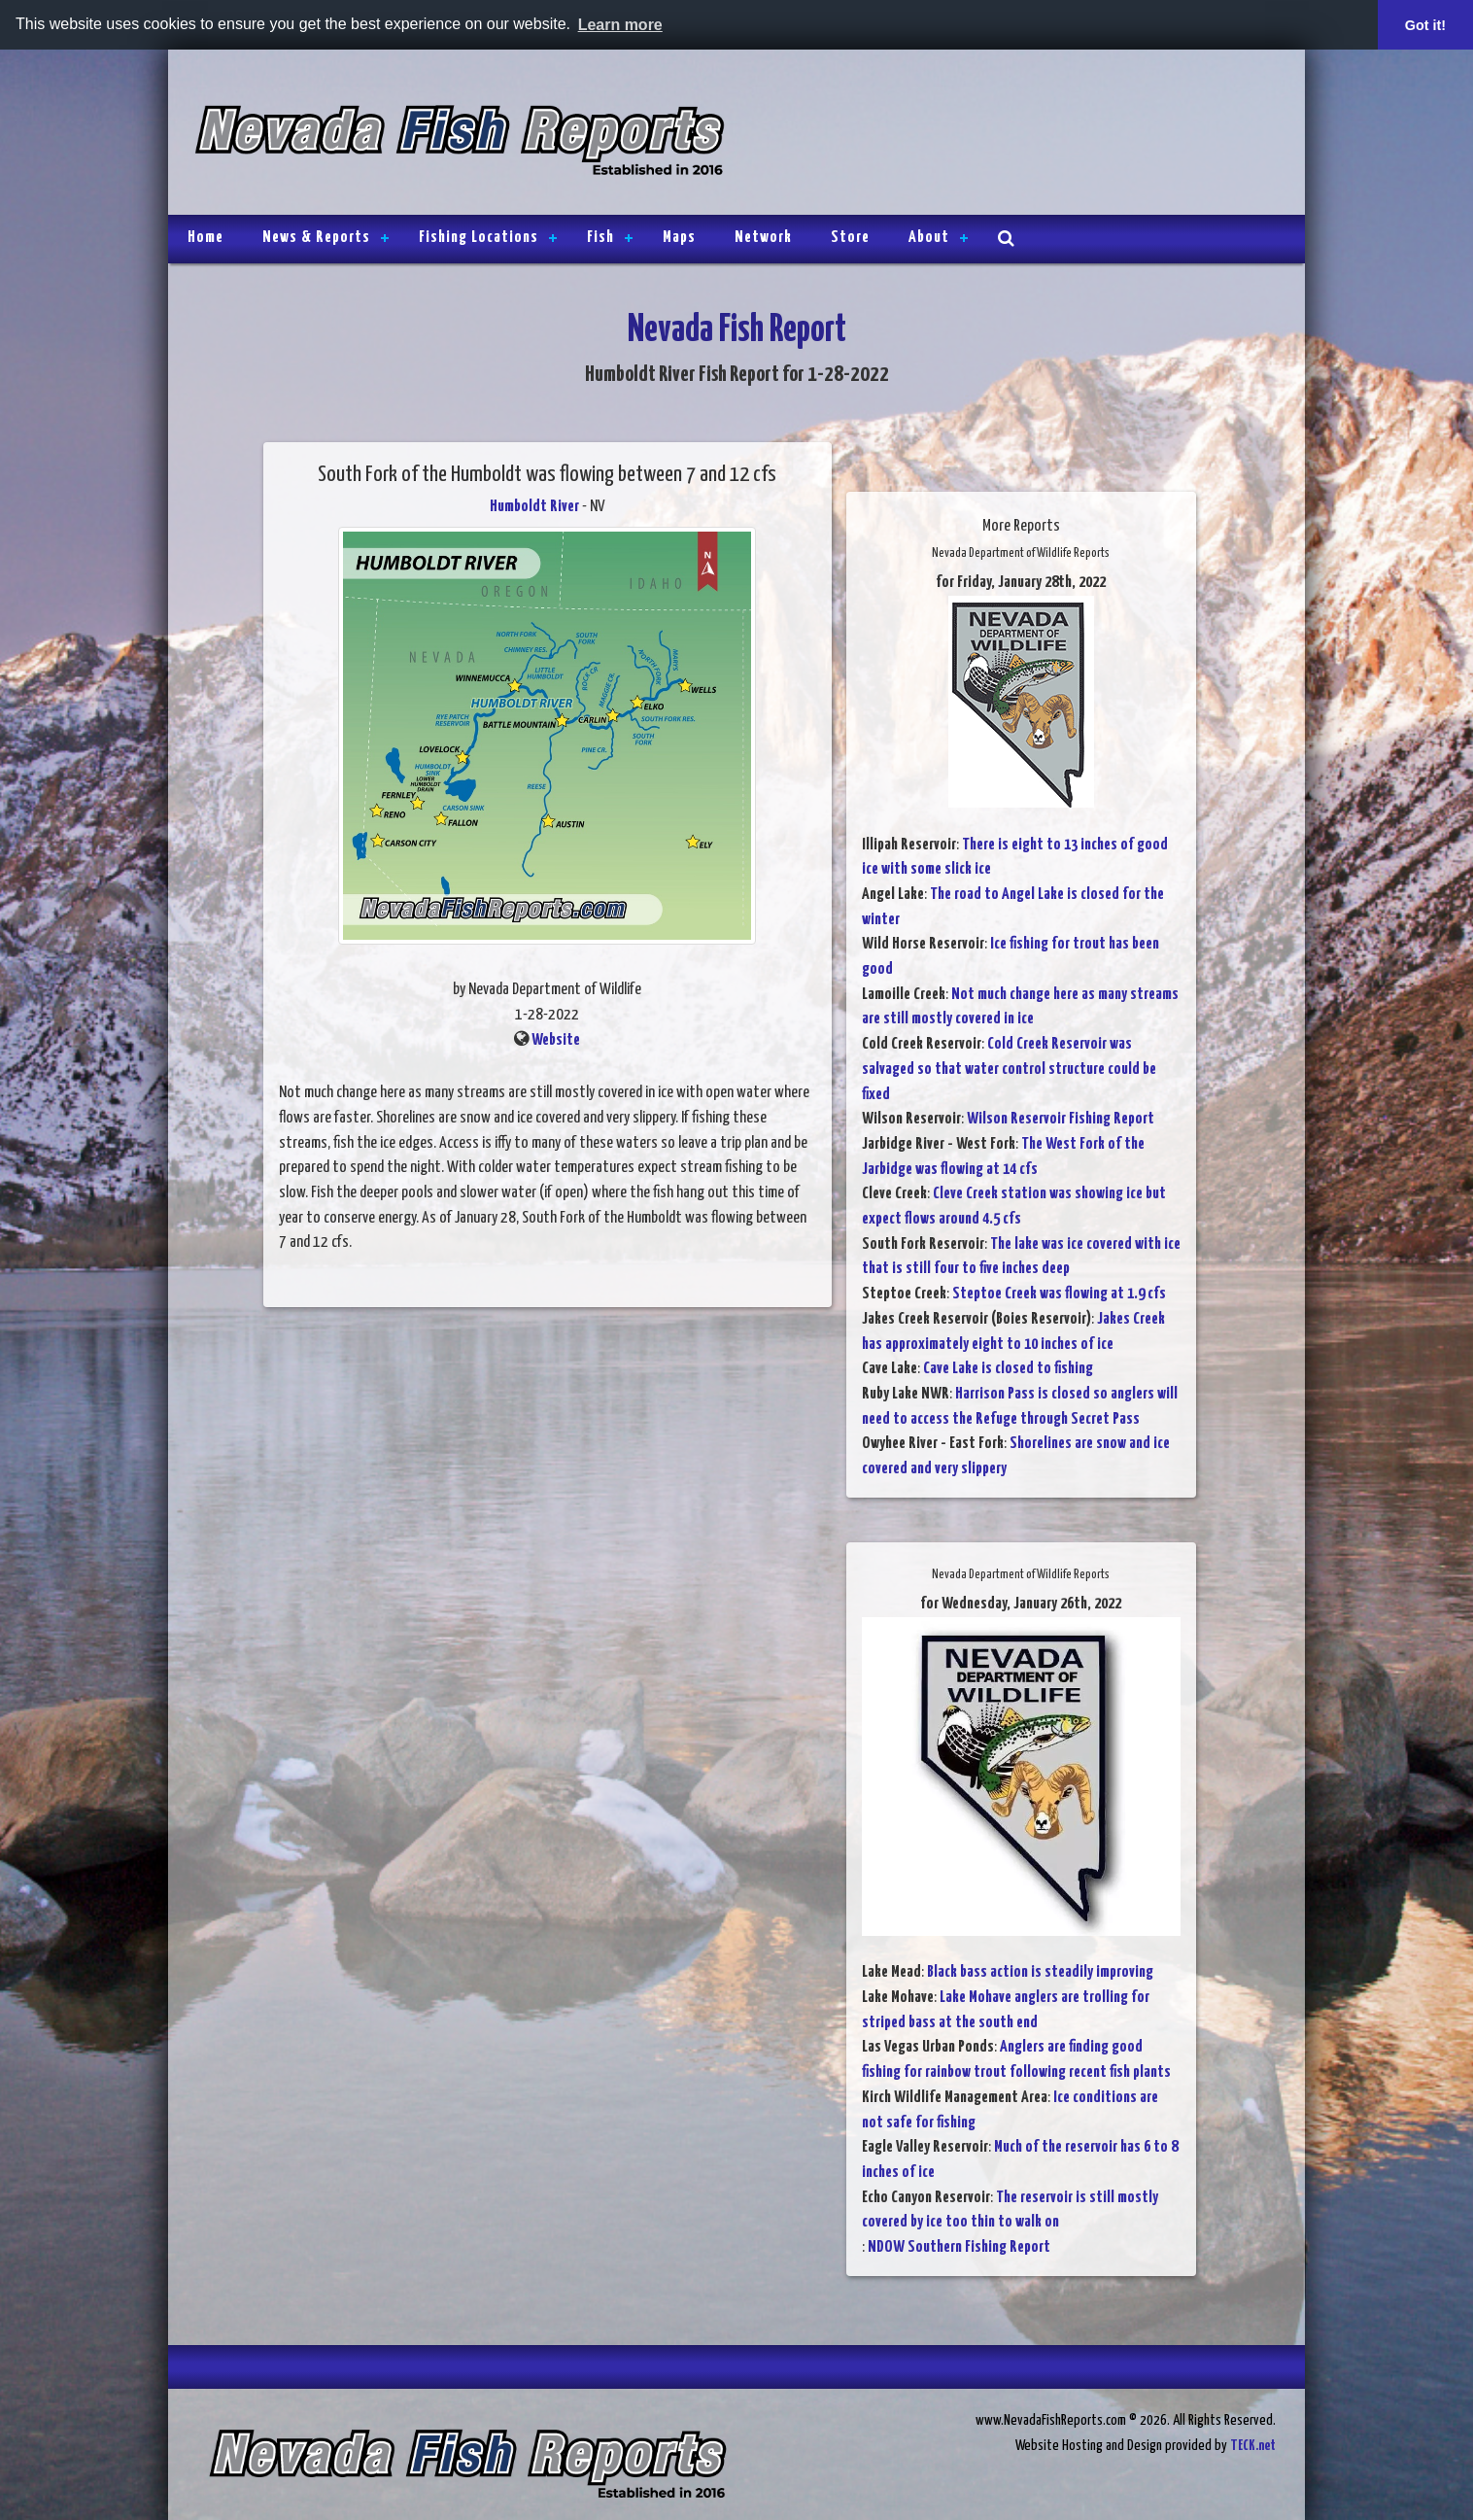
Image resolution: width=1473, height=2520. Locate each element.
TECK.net (1253, 2445)
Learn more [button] (620, 25)
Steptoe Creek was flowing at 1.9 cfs (1059, 1294)
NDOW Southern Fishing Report (959, 2247)
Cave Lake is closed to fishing (1008, 1369)
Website (555, 1040)
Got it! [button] (1425, 25)
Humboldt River (534, 507)
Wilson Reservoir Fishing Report (1060, 1119)
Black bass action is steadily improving (1040, 1972)
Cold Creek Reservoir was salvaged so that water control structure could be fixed (1009, 1069)
